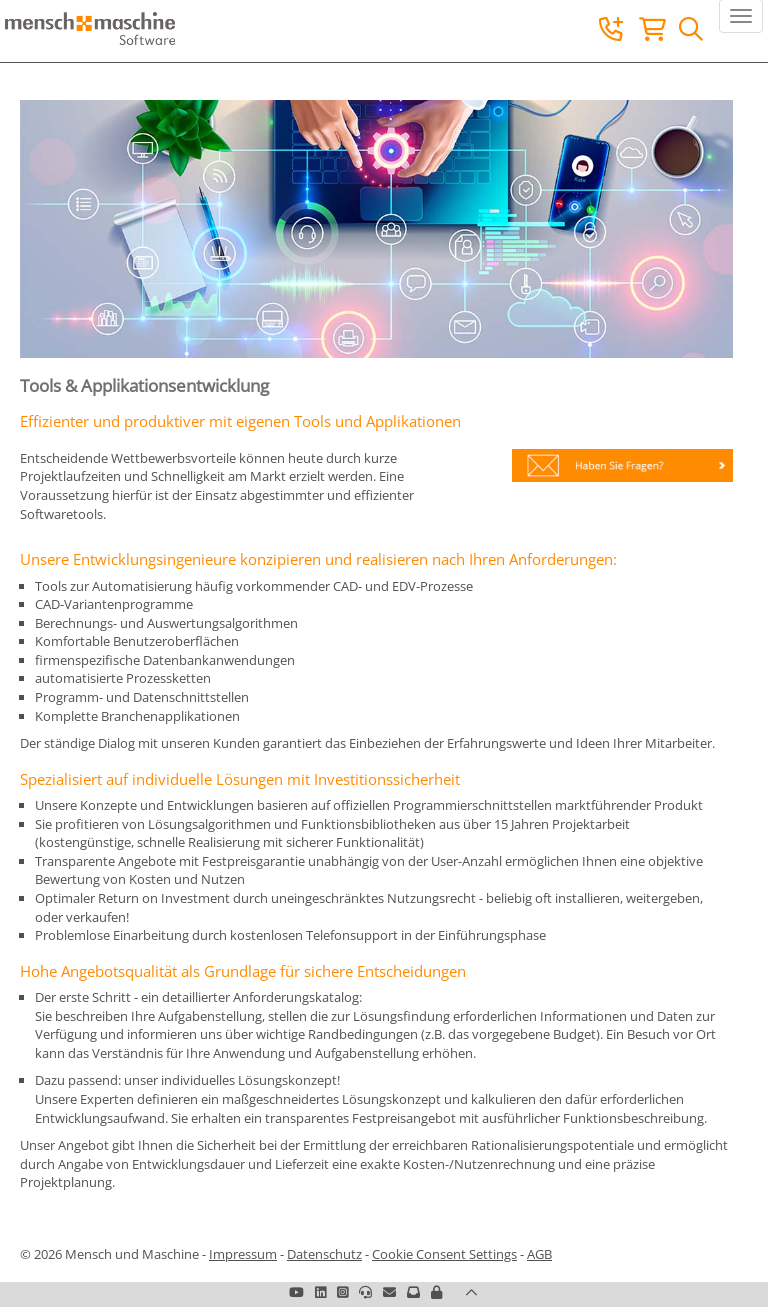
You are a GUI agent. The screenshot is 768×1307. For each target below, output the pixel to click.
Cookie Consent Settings (444, 1254)
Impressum (243, 1254)
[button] (436, 1292)
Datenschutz (324, 1254)
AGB (539, 1254)
